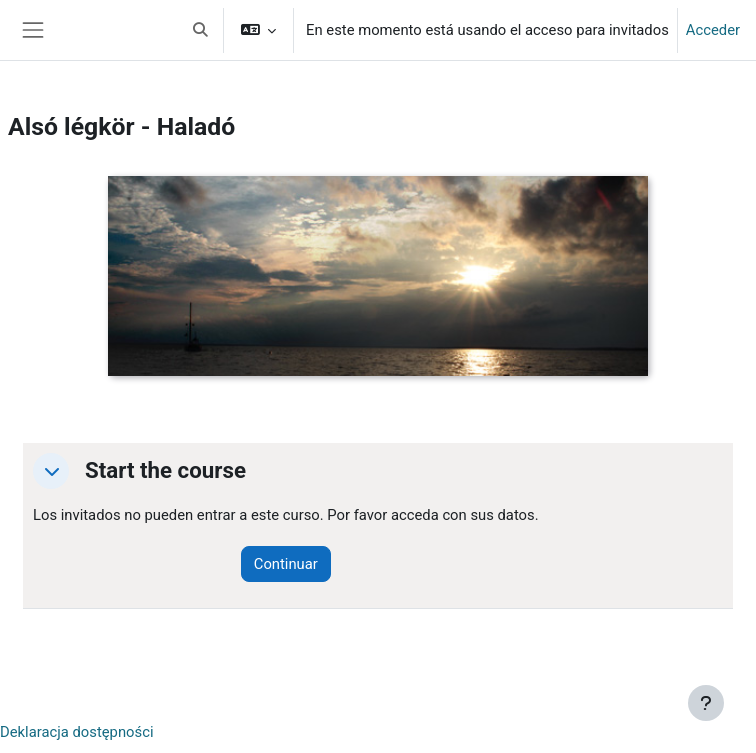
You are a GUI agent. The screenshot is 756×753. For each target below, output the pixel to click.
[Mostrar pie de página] (706, 703)
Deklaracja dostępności (77, 732)
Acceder (713, 30)
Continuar (286, 564)
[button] (200, 30)
